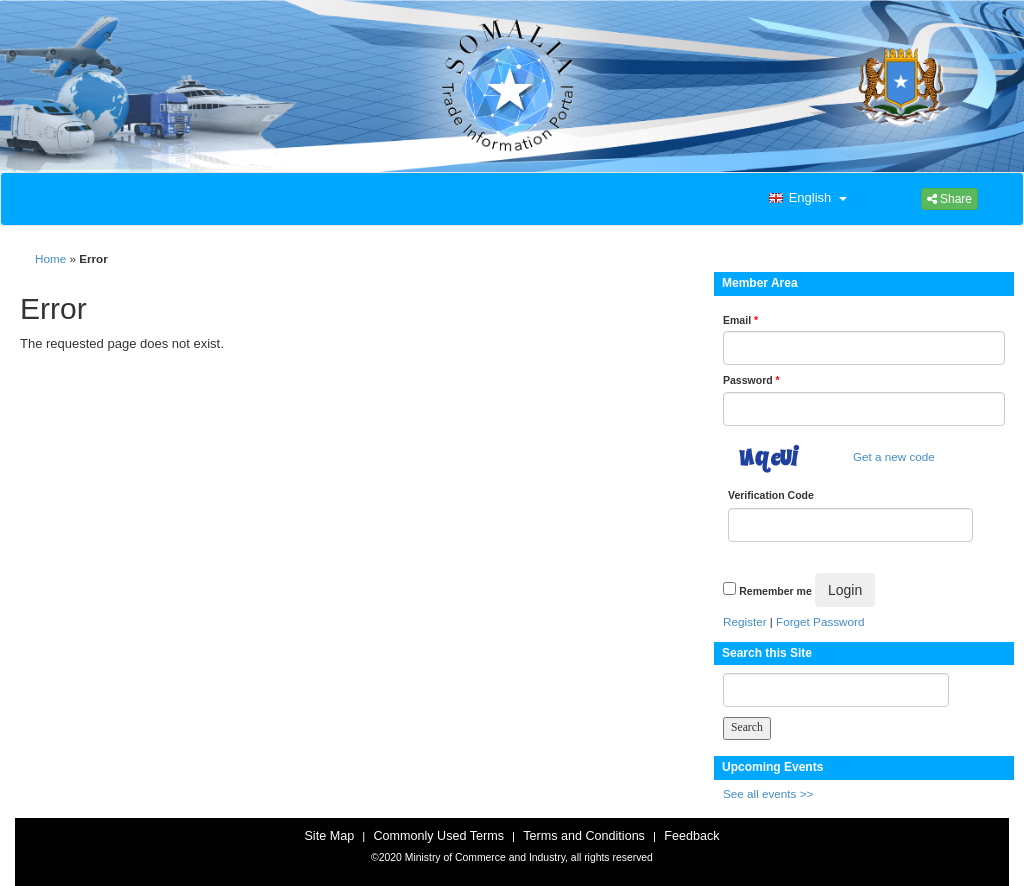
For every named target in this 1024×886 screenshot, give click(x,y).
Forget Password (820, 621)
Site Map (329, 836)
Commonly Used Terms (438, 836)
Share (949, 199)
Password (751, 380)
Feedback (691, 836)
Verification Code (771, 495)
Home (50, 258)
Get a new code (894, 456)
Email (740, 320)
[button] (806, 199)
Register (745, 621)
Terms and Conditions (584, 836)
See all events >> (768, 793)
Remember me (775, 591)
